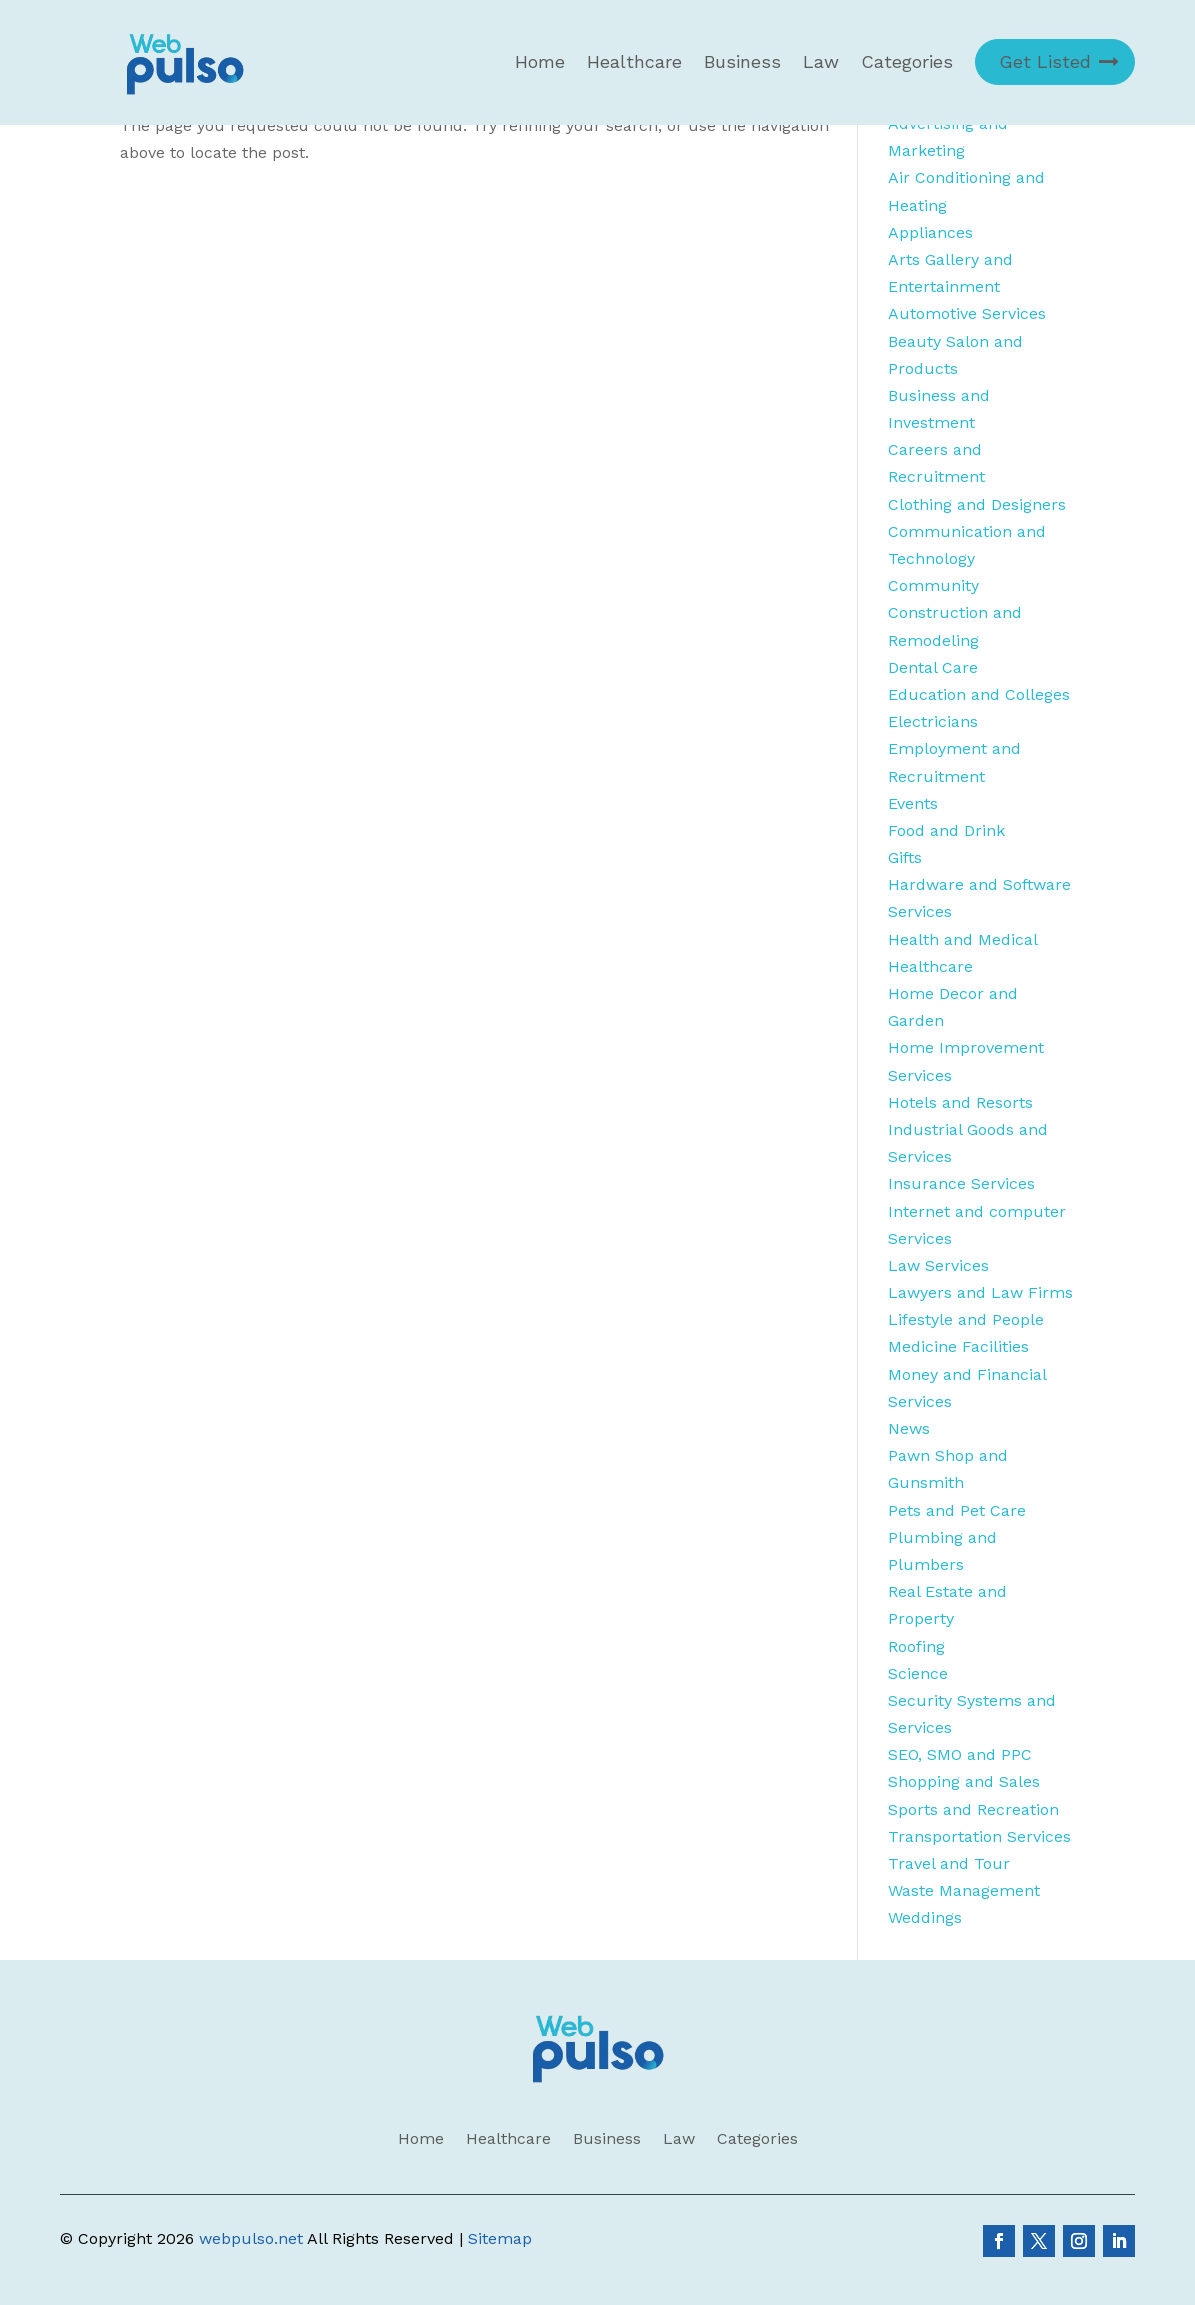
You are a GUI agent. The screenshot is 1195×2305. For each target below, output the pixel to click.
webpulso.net (251, 2238)
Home (540, 62)
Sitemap (500, 2238)
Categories (907, 62)
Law (821, 62)
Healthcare (634, 62)
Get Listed (1045, 61)
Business (742, 62)
